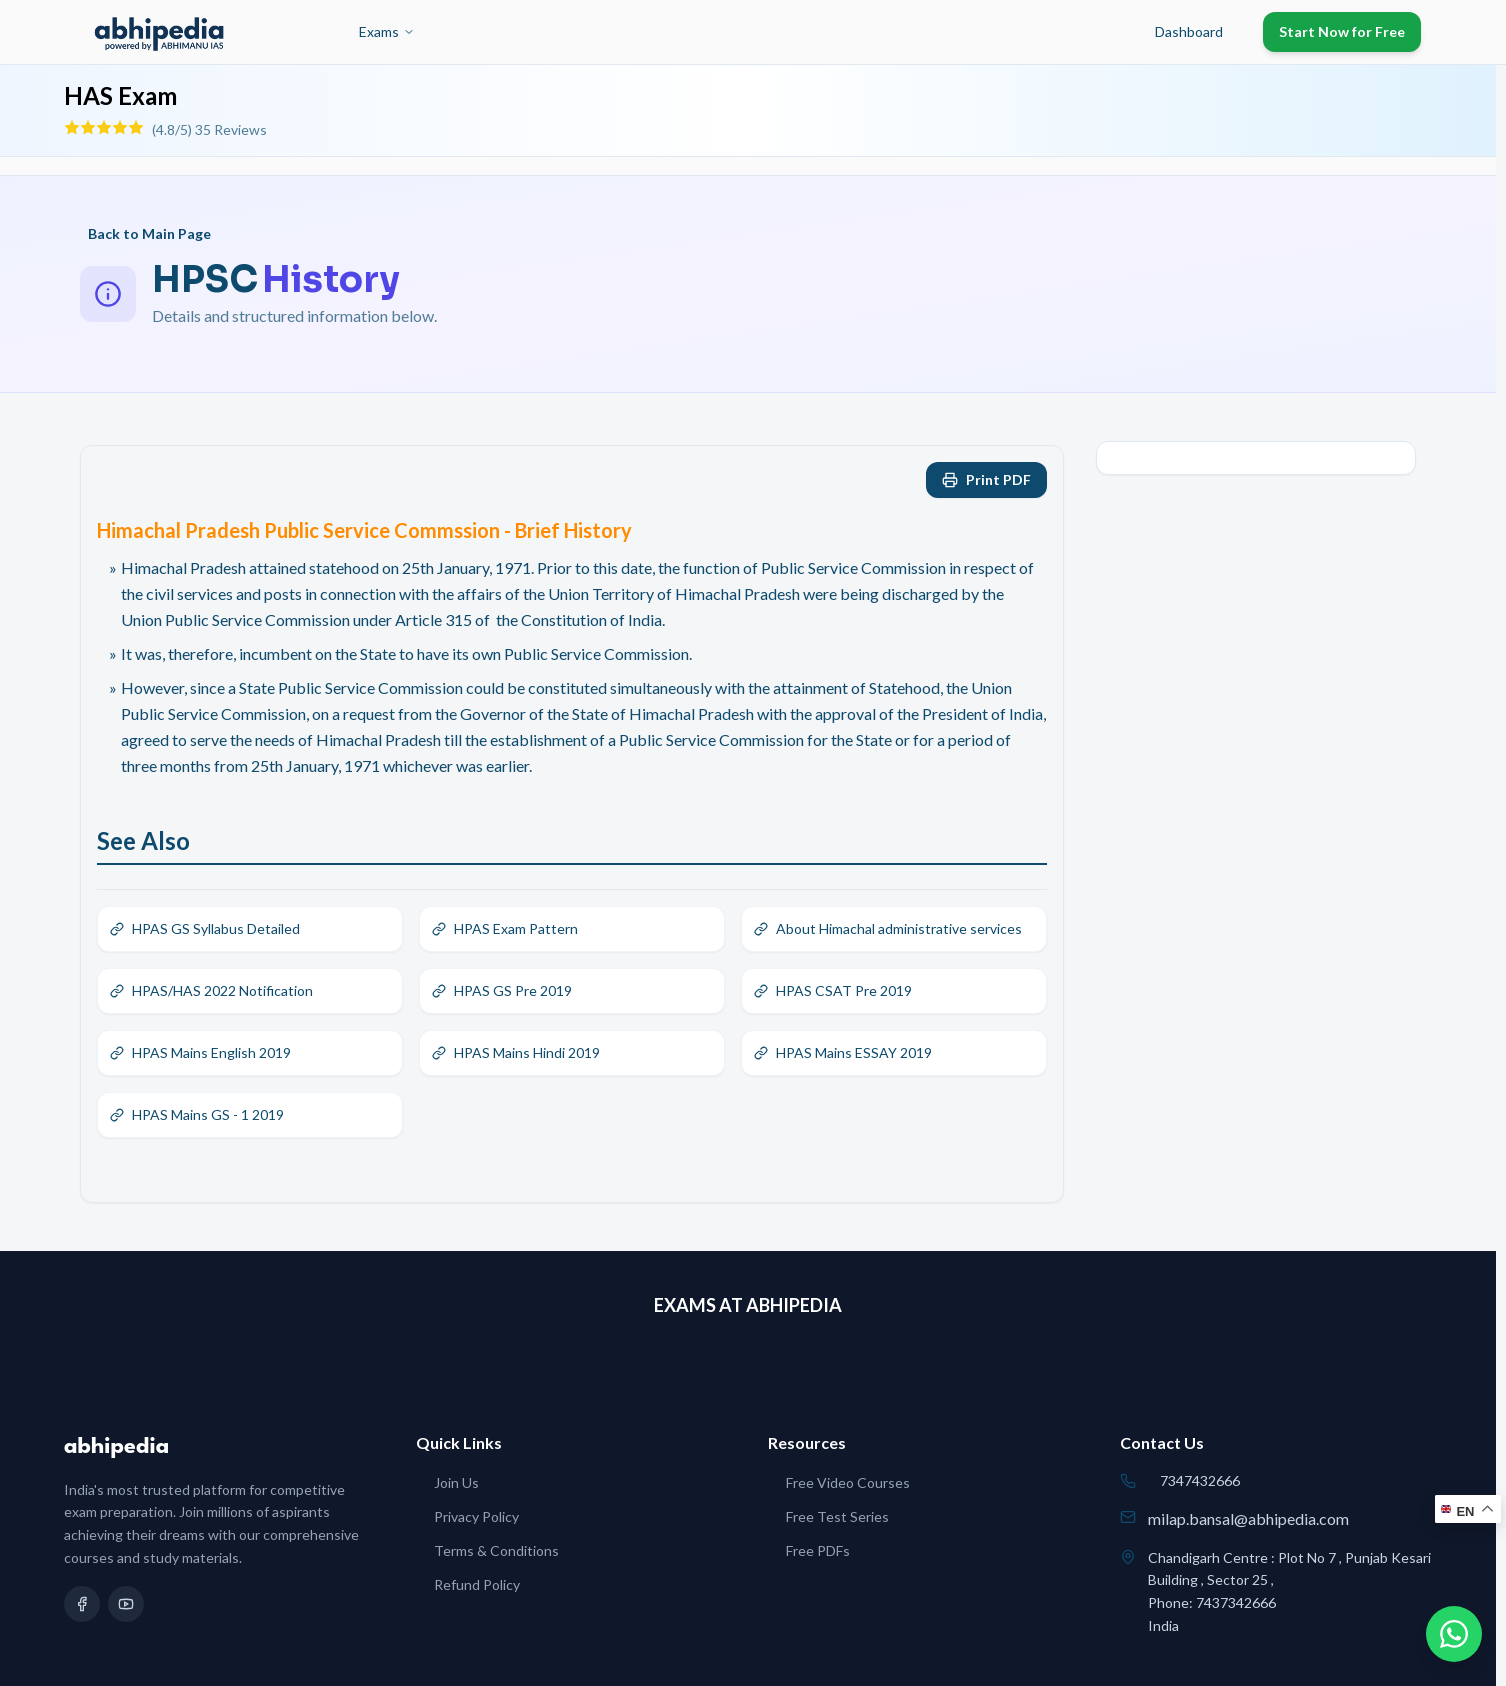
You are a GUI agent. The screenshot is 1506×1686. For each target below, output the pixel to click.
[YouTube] (126, 1604)
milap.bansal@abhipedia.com (1248, 1518)
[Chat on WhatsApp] (1454, 1634)
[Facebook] (82, 1604)
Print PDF (986, 479)
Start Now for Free (1342, 31)
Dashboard (1189, 31)
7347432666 (1200, 1480)
